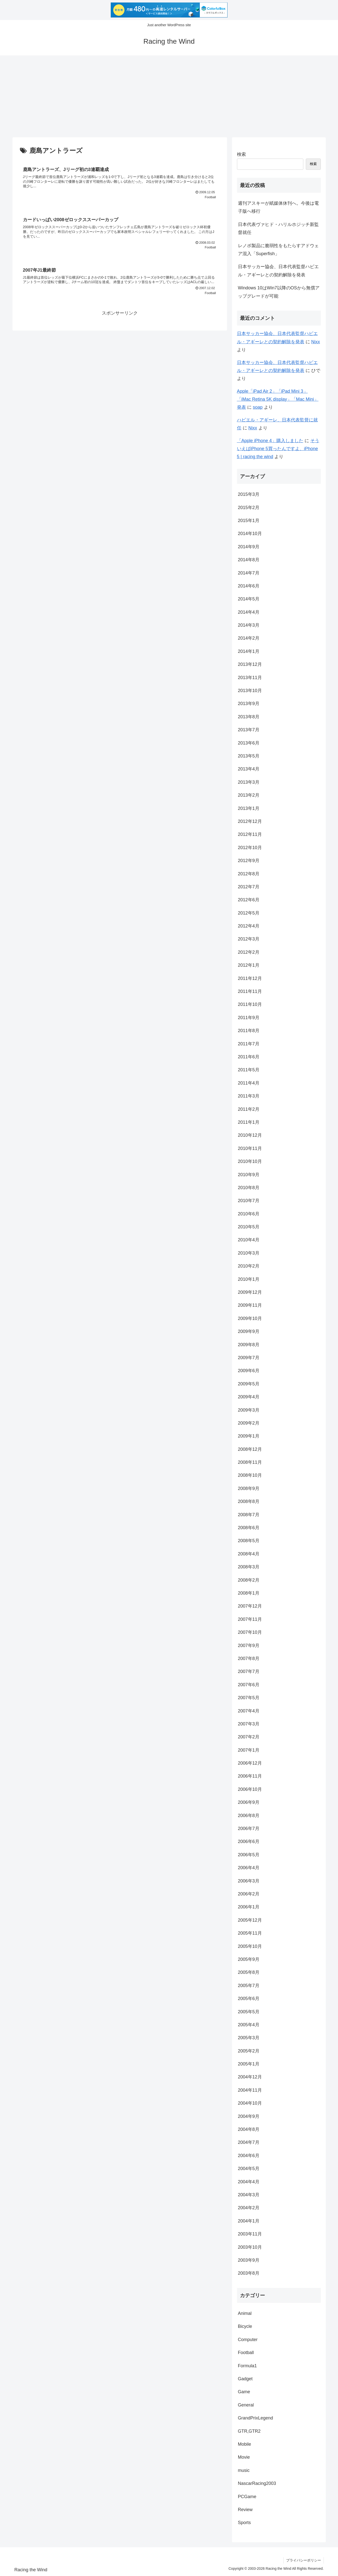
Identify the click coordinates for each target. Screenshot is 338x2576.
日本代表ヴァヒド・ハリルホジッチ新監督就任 (278, 228)
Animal (245, 2313)
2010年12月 (250, 1135)
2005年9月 (248, 1959)
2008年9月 (248, 1488)
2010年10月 (250, 1161)
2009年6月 (248, 1370)
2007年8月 (248, 1658)
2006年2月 (248, 1893)
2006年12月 (250, 1763)
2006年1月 (248, 1906)
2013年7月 (248, 729)
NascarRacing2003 (257, 2483)
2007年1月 (248, 1750)
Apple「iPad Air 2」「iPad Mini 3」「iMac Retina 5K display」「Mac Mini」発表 (278, 399)
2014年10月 (250, 533)
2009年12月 (250, 1292)
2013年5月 (248, 755)
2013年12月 (250, 664)
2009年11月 (250, 1305)
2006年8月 (248, 1815)
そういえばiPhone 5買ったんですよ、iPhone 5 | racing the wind (278, 448)
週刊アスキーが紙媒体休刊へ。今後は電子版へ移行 (278, 207)
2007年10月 (250, 1632)
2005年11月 (250, 1933)
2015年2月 (248, 507)
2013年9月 (248, 703)
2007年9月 (248, 1645)
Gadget (245, 2378)
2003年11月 (250, 2233)
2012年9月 (248, 860)
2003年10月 (250, 2247)
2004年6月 (248, 2155)
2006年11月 (250, 1776)
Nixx (315, 341)
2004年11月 (250, 2090)
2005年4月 (248, 2024)
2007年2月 (248, 1736)
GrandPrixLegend (255, 2417)
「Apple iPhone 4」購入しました (270, 440)
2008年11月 (250, 1462)
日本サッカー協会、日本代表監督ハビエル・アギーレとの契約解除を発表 (278, 270)
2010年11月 (250, 1148)
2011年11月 (250, 991)
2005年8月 (248, 1972)
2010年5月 (248, 1226)
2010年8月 (248, 1187)
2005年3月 (248, 2037)
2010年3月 (248, 1253)
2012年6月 (248, 899)
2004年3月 (248, 2194)
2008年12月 (250, 1449)
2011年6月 (248, 1056)
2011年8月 (248, 1030)
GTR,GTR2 (249, 2431)
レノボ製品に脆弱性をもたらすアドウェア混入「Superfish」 (278, 249)
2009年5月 (248, 1383)
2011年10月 (250, 1004)
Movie (244, 2457)
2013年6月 (248, 742)
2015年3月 (248, 494)
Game (244, 2391)
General (246, 2404)
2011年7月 (248, 1043)
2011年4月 (248, 1083)
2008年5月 (248, 1540)
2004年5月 (248, 2168)
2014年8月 (248, 559)
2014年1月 (248, 651)
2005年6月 (248, 1998)
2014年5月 (248, 598)
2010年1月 (248, 1279)
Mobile (244, 2444)
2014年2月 (248, 638)
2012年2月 (248, 952)
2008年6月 (248, 1527)
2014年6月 (248, 585)
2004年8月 (248, 2129)
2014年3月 (248, 625)
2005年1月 (248, 2063)
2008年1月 (248, 1593)
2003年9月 (248, 2260)
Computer (248, 2339)
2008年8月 (248, 1501)
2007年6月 (248, 1684)
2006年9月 (248, 1802)
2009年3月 (248, 1410)
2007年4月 (248, 1710)
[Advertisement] (169, 96)
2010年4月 (248, 1239)
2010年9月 (248, 1174)
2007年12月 (250, 1606)
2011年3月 (248, 1096)
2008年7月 (248, 1514)
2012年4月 (248, 925)
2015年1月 (248, 520)
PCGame (247, 2496)
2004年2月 (248, 2207)
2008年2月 (248, 1580)
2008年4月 (248, 1553)
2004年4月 (248, 2181)
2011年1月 (248, 1122)
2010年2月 (248, 1266)
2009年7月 (248, 1357)
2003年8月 (248, 2273)
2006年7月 (248, 1828)
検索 (241, 154)
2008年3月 (248, 1566)
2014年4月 (248, 612)
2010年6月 (248, 1213)
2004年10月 (250, 2103)
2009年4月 (248, 1396)
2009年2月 (248, 1423)
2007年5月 (248, 1697)
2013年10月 (250, 690)
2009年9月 (248, 1331)
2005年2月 (248, 2050)
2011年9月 (248, 1017)
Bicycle (245, 2326)
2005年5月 (248, 2011)
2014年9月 (248, 546)
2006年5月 (248, 1854)
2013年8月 (248, 716)
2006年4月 (248, 1867)
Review (245, 2509)
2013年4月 (248, 768)
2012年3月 (248, 938)
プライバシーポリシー (303, 2560)
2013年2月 (248, 795)
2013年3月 (248, 782)
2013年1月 (248, 808)
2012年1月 (248, 965)
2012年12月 (250, 821)
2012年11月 (250, 834)
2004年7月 (248, 2142)
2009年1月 (248, 1436)
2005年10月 (250, 1946)
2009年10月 (250, 1318)
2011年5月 (248, 1069)
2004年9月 (248, 2116)
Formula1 (247, 2365)
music (244, 2470)
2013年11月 (250, 677)
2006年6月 (248, 1841)
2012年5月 (248, 913)
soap (258, 407)
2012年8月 (248, 873)
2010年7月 (248, 1200)
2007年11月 (250, 1619)
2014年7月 (248, 572)
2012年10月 (250, 847)
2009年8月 (248, 1344)
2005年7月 (248, 1985)
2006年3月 (248, 1880)
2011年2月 (248, 1109)
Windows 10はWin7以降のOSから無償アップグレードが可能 (279, 291)
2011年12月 (250, 978)
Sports (244, 2522)
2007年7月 (248, 1671)
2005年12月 (250, 1920)
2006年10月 (250, 1789)
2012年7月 (248, 886)
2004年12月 (250, 2076)
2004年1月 (248, 2220)
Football (246, 2352)
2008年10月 (250, 1475)
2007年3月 (248, 1723)
